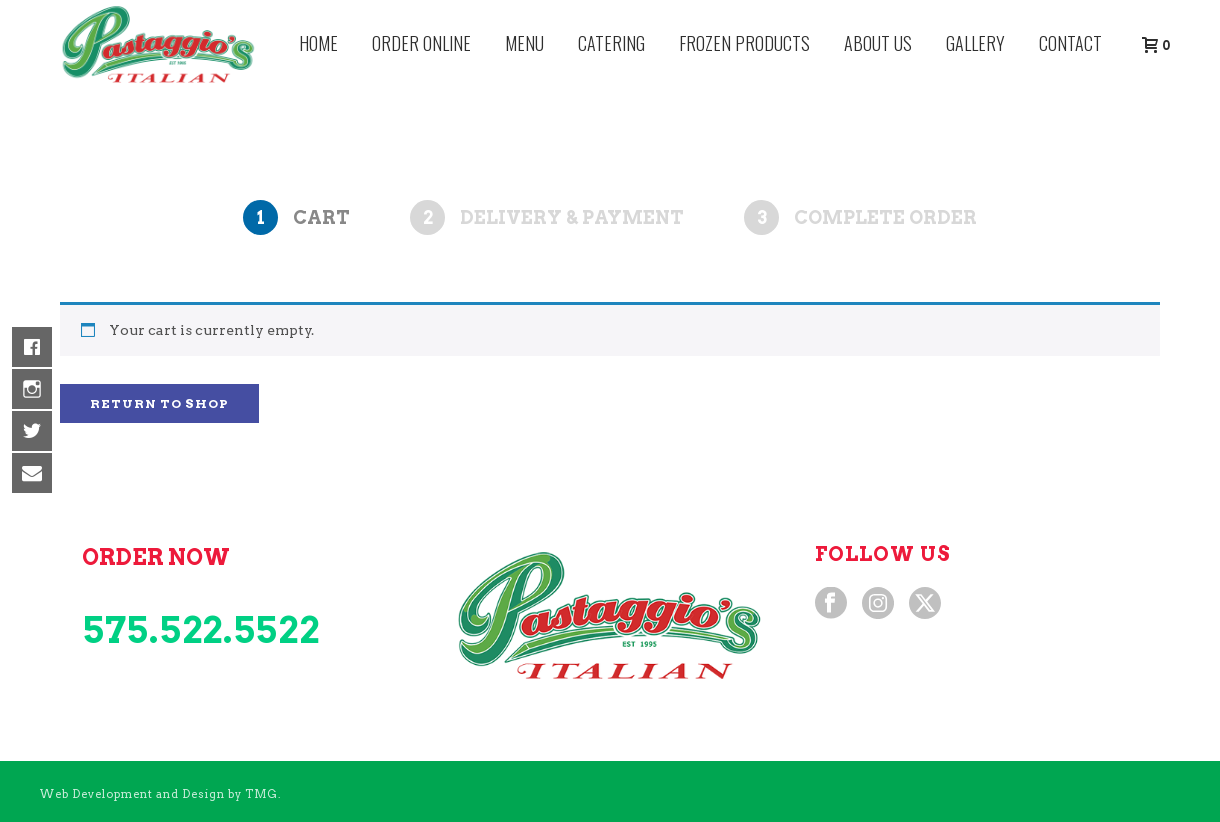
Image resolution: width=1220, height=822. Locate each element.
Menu (524, 43)
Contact (1070, 43)
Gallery (975, 43)
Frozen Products (744, 43)
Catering (611, 43)
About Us (878, 43)
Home (318, 43)
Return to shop (159, 403)
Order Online (421, 43)
